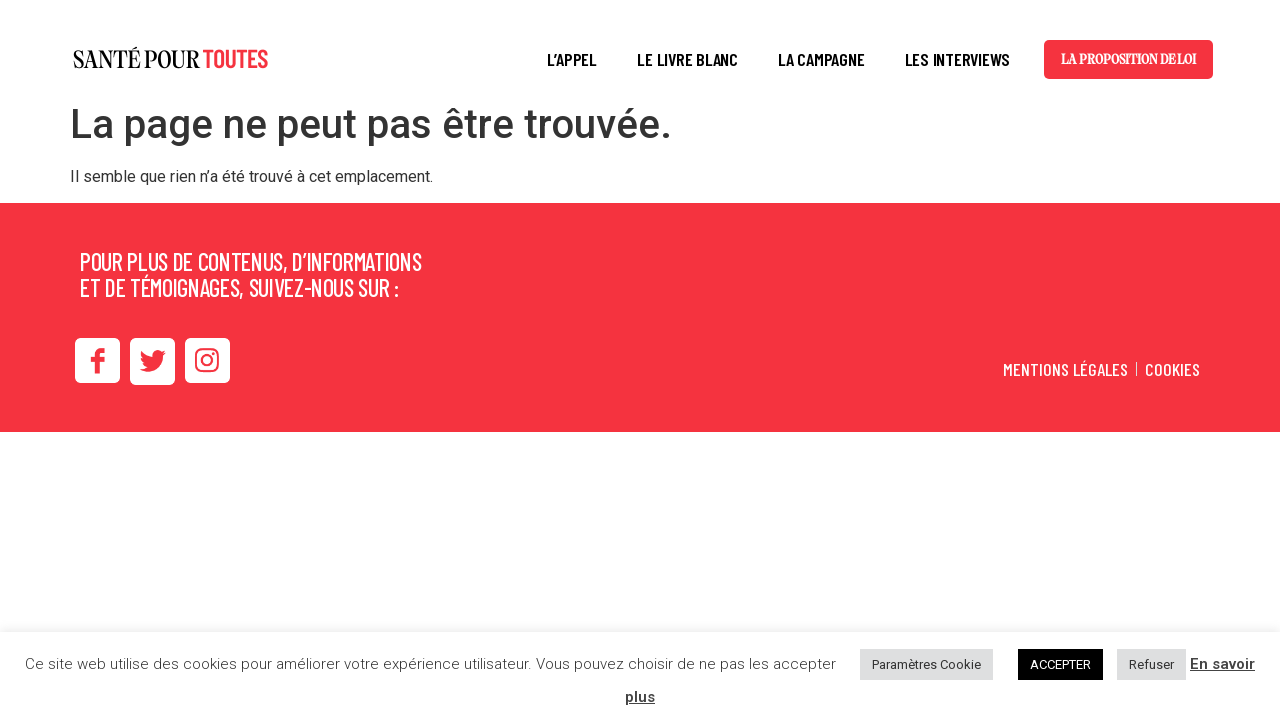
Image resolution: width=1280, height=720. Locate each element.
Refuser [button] (1151, 664)
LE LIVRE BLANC (687, 59)
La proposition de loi (1128, 59)
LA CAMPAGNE (821, 59)
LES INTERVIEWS (958, 59)
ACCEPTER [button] (1060, 664)
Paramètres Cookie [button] (926, 664)
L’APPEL (572, 59)
